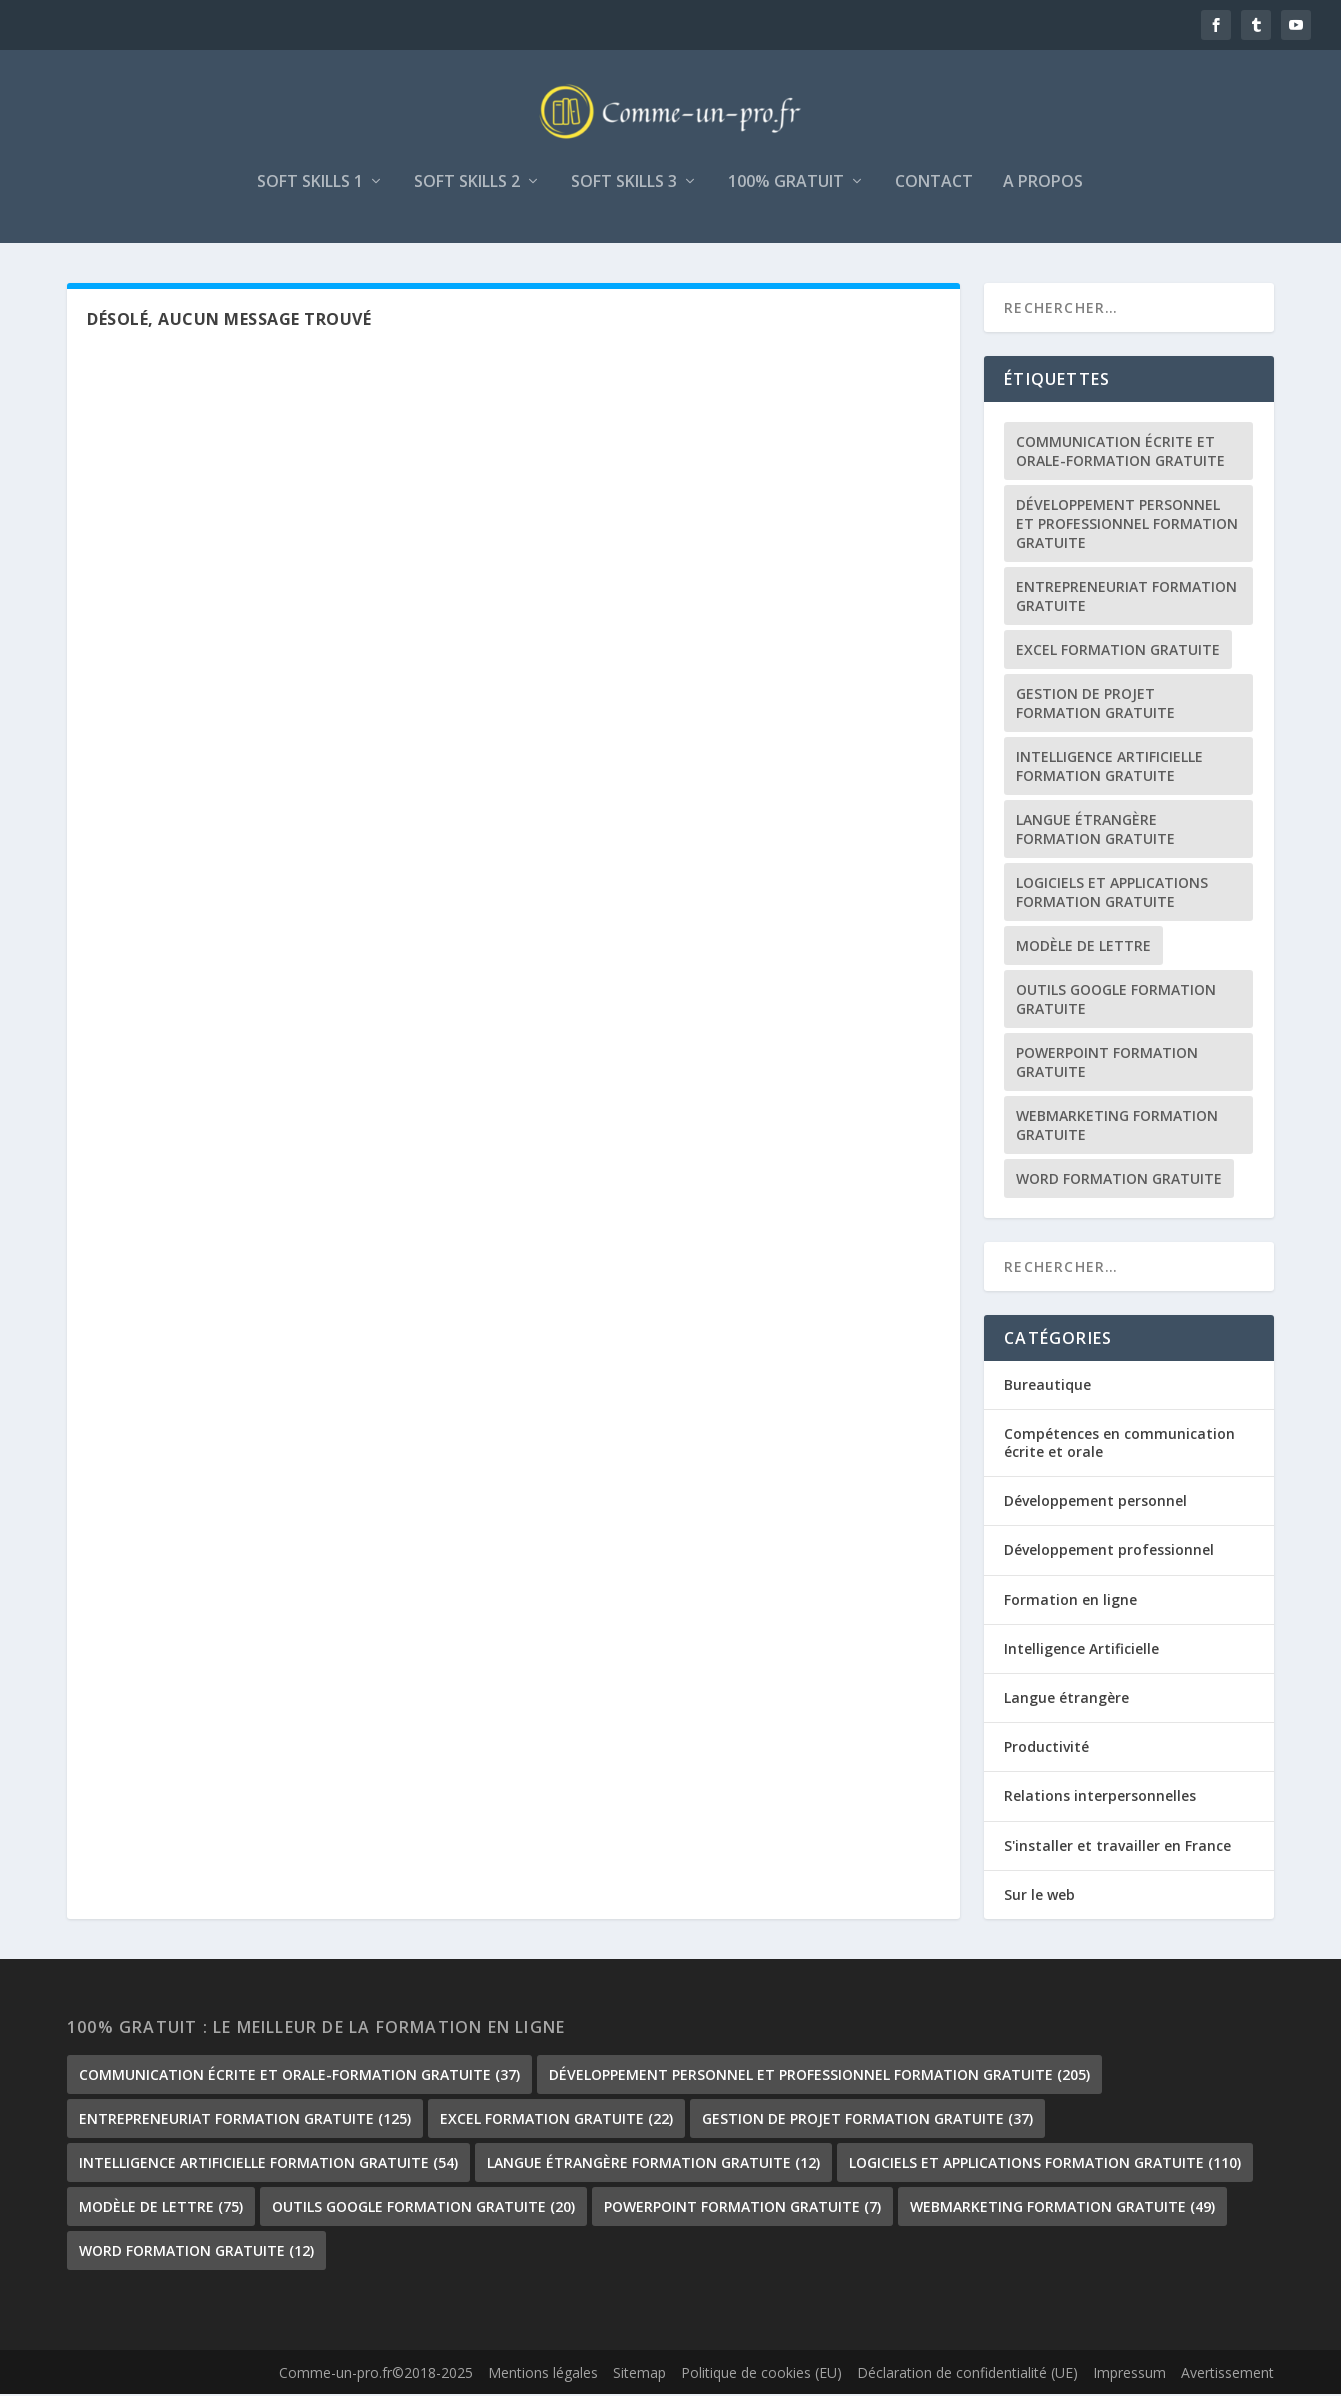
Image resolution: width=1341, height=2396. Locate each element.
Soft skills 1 (310, 184)
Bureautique (1047, 1386)
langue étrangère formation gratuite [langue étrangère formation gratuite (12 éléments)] (1095, 831)
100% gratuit (786, 184)
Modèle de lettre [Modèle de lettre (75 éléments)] (1083, 947)
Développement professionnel (1109, 1552)
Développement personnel (1095, 1503)
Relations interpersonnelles (1100, 1798)
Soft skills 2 (467, 184)
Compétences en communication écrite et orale (1119, 1444)
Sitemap (639, 2375)
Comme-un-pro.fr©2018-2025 (376, 2375)
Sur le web (1039, 1896)
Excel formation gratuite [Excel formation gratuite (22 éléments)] (1118, 651)
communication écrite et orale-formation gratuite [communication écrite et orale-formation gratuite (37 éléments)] (1120, 453)
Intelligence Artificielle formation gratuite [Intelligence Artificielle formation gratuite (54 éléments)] (1109, 768)
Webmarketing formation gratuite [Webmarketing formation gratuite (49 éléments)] (1117, 1127)
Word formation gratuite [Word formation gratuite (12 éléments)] (1119, 1180)
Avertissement (1227, 2375)
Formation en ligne (1070, 1601)
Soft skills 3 (624, 184)
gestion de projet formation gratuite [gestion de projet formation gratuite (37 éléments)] (1095, 705)
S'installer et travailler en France (1117, 1847)
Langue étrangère (1066, 1699)
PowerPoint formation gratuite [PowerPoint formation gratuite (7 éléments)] (1107, 1064)
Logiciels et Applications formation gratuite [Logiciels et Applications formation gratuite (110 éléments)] (1112, 894)
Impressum (1129, 2375)
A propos (1043, 184)
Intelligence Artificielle (1081, 1650)
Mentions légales (543, 2375)
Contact (934, 184)
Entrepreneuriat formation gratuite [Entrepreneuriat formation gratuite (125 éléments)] (1126, 598)
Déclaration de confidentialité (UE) (967, 2375)
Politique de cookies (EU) (761, 2375)
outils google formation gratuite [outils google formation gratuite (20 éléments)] (1116, 1001)
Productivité (1046, 1749)
